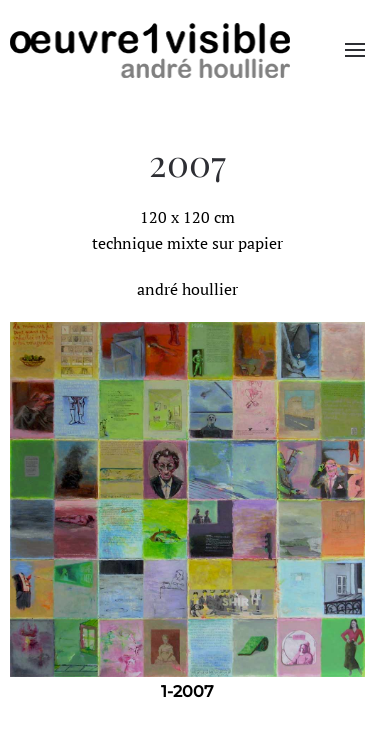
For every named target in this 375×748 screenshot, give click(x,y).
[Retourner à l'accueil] (150, 50)
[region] (187, 515)
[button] (355, 50)
